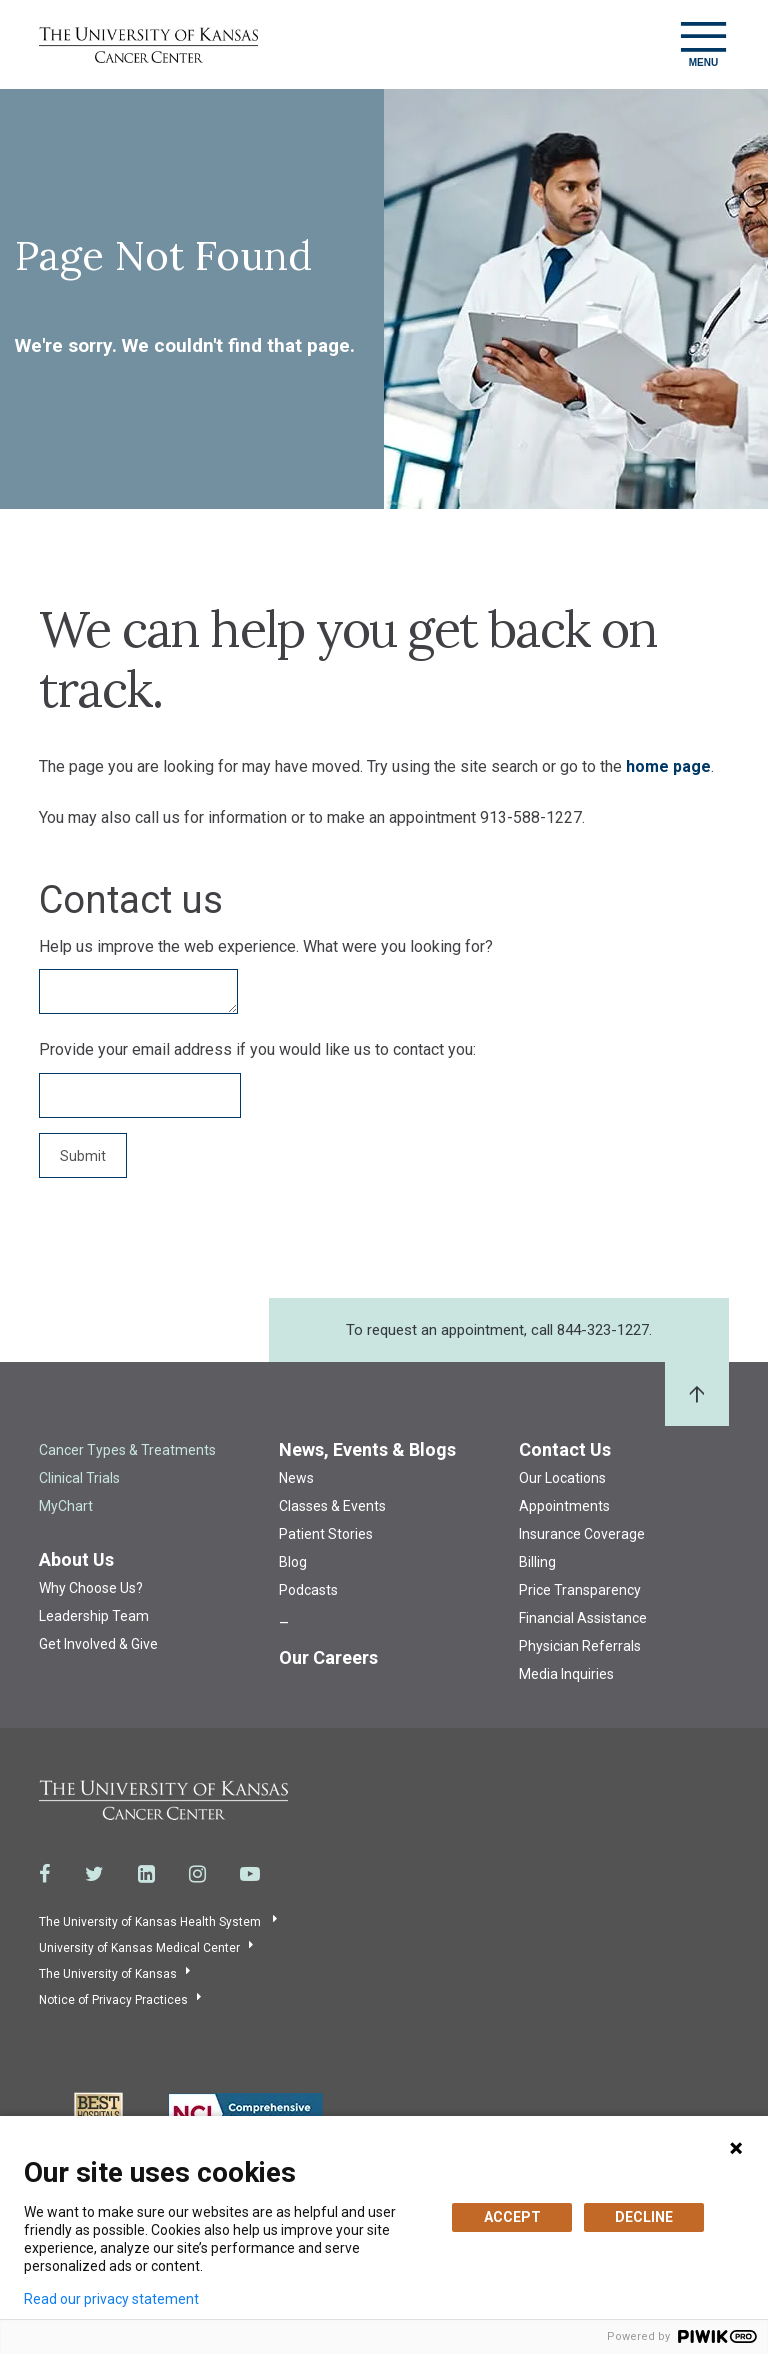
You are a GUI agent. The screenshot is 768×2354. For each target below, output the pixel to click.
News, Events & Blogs (367, 1449)
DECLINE (644, 2217)
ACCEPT (512, 2217)
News (296, 1478)
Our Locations (562, 1478)
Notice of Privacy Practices (113, 2000)
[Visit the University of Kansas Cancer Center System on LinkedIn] (146, 1874)
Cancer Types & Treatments (127, 1450)
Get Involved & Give (98, 1644)
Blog (293, 1562)
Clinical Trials (79, 1478)
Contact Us (565, 1449)
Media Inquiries (566, 1674)
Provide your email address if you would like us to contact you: (257, 1049)
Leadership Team (94, 1616)
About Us (76, 1559)
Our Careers (328, 1657)
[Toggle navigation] (703, 44)
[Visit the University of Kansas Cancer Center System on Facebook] (45, 1874)
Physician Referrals (580, 1646)
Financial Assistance (583, 1618)
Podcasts (308, 1590)
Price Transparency (580, 1590)
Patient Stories (326, 1534)
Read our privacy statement (111, 2299)
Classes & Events (332, 1506)
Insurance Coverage (582, 1534)
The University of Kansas (108, 1974)
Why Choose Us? (91, 1588)
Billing (537, 1562)
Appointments (564, 1506)
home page (668, 766)
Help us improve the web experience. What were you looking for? (266, 946)
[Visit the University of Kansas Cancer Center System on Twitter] (94, 1874)
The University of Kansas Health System (151, 1922)
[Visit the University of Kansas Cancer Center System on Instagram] (197, 1874)
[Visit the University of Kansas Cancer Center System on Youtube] (250, 1874)
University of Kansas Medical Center (139, 1948)
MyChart (66, 1506)
